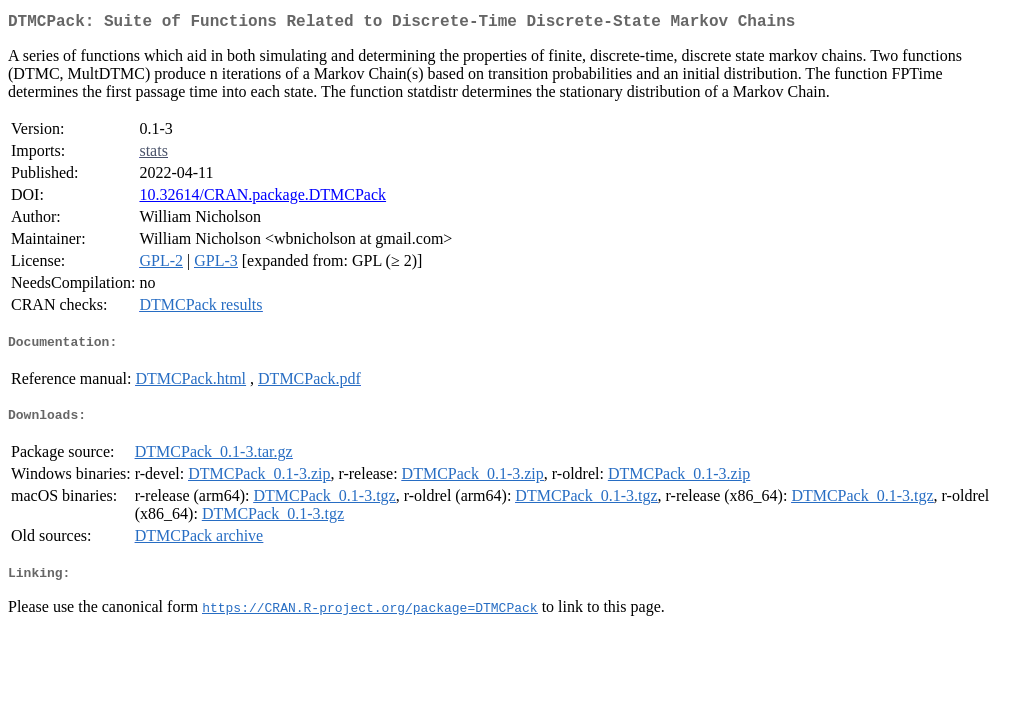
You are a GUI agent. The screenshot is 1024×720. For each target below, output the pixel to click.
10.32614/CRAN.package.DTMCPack (262, 198)
